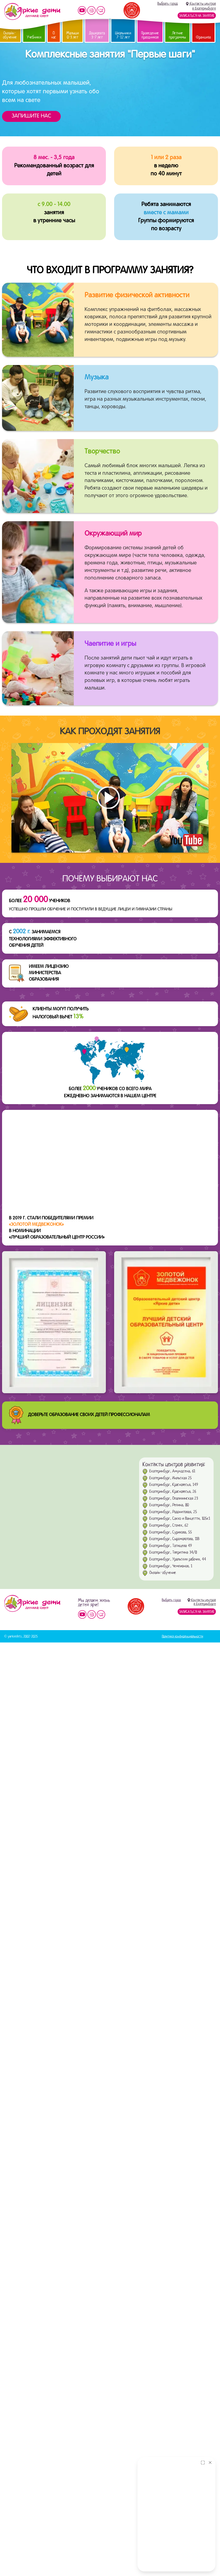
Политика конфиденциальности (182, 1636)
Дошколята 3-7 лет (97, 35)
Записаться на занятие (196, 15)
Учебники (34, 37)
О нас (53, 35)
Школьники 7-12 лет (123, 35)
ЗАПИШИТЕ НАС (31, 116)
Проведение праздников (150, 35)
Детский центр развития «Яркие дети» (32, 11)
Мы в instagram (91, 10)
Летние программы (177, 35)
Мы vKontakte (100, 10)
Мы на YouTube (82, 10)
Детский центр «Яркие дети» (32, 1603)
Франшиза (203, 37)
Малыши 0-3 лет (72, 35)
